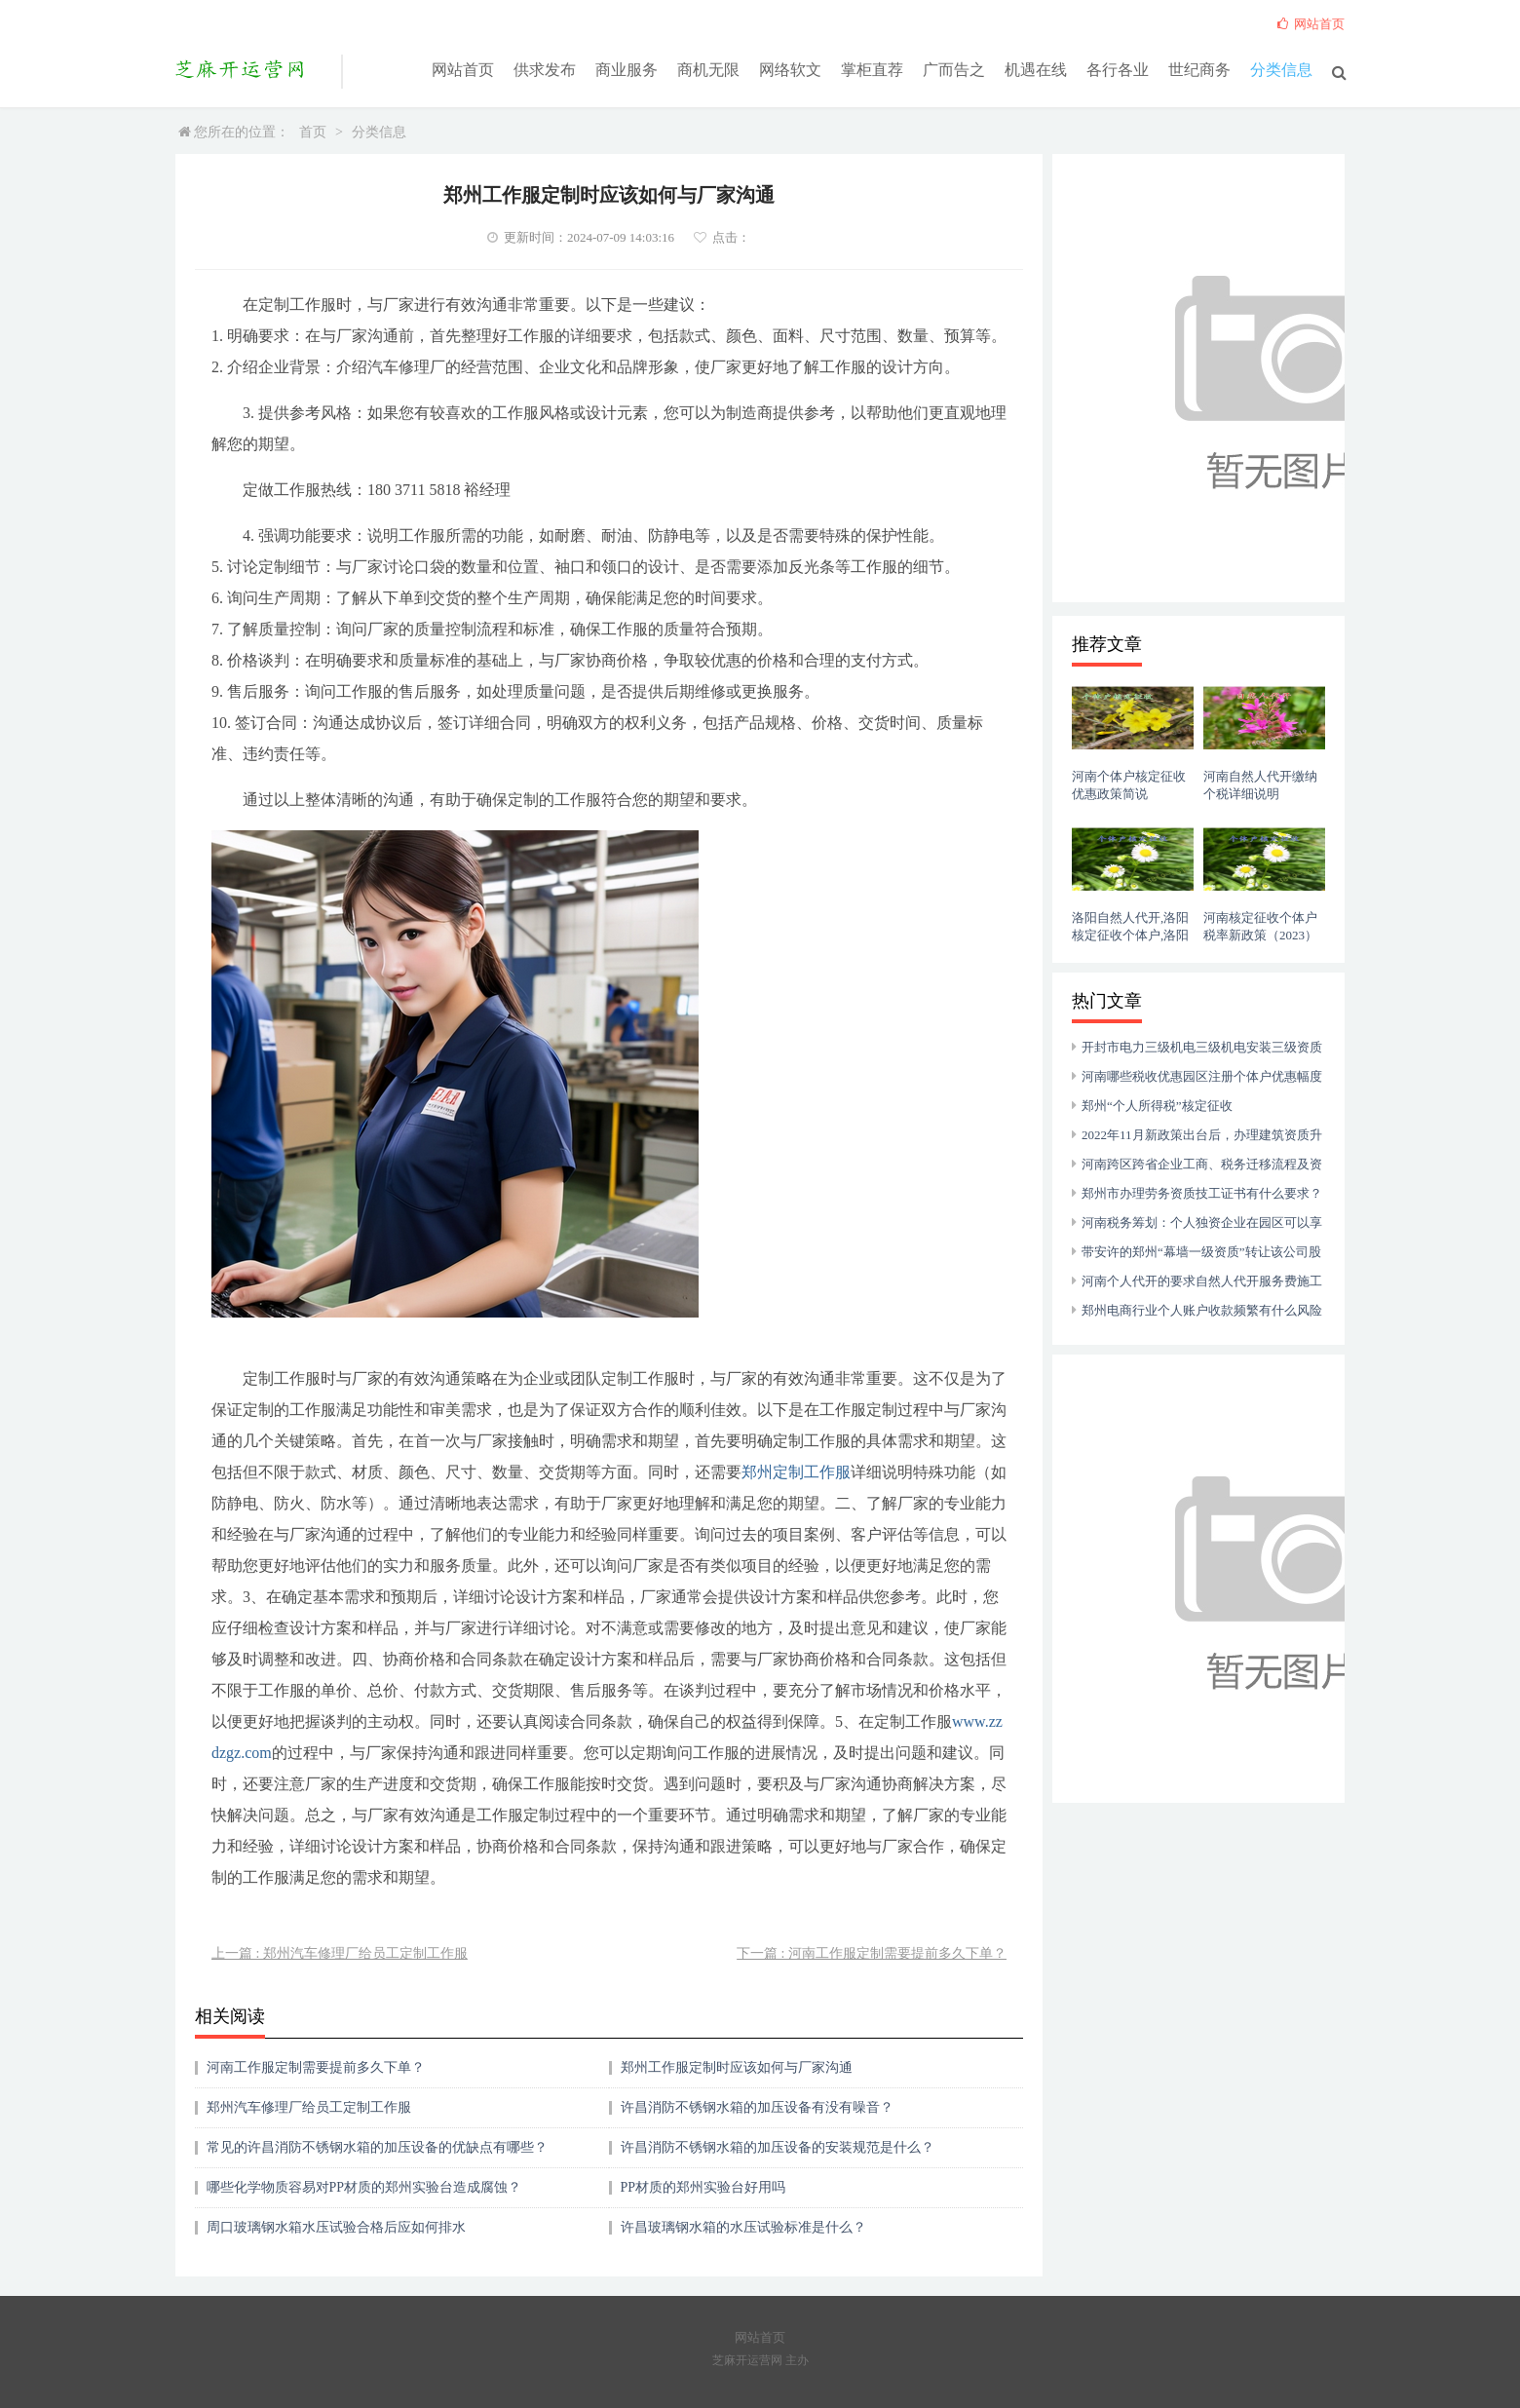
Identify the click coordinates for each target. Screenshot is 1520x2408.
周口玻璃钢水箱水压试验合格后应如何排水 (336, 2227)
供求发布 (544, 69)
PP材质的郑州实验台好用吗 (703, 2187)
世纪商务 (1199, 69)
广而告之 (954, 69)
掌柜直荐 (872, 69)
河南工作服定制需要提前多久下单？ (316, 2067)
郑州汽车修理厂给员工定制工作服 (309, 2107)
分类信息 (1281, 69)
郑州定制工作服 (796, 1472)
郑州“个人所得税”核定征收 (1157, 1105)
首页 (312, 132)
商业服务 (626, 69)
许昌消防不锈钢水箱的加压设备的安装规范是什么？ (777, 2147)
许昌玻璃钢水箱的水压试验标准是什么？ (743, 2227)
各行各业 (1117, 69)
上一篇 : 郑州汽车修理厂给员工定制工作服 (339, 1953)
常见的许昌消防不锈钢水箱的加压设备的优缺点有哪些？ (377, 2147)
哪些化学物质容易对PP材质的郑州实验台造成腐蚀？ (364, 2187)
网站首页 (463, 69)
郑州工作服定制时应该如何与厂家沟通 (737, 2067)
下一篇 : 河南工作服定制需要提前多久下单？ (872, 1953)
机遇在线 (1036, 69)
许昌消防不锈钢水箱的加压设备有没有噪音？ (757, 2107)
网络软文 (790, 69)
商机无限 (708, 69)
